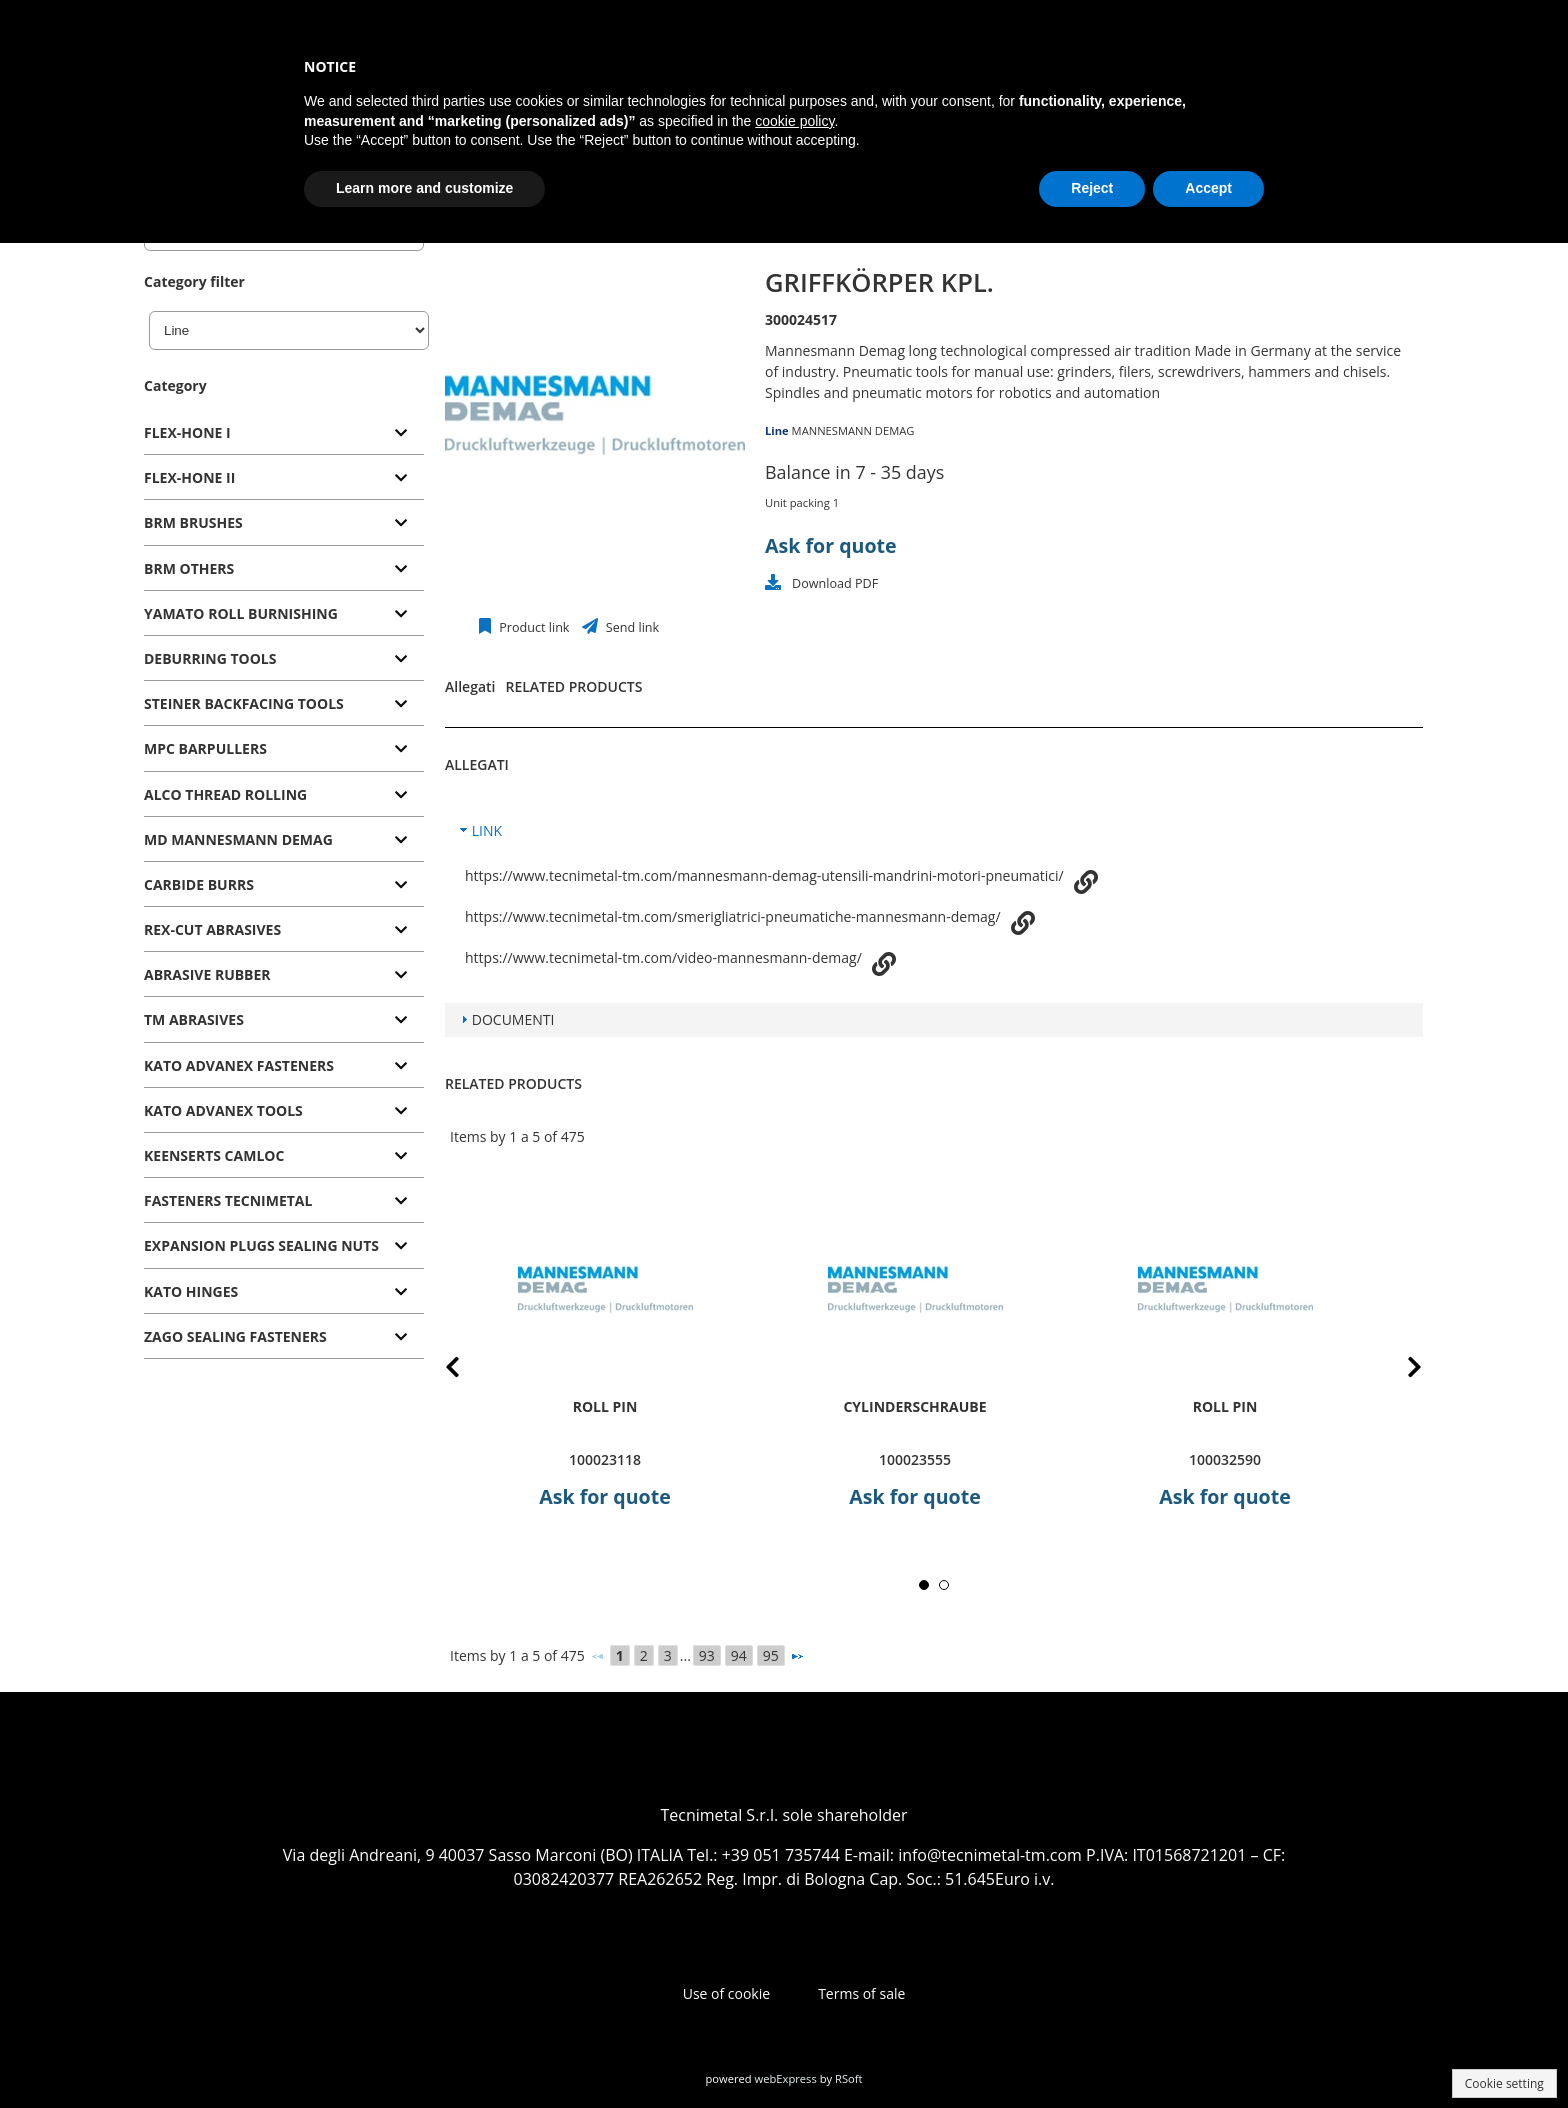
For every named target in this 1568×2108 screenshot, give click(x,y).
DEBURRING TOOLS (210, 658)
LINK (487, 830)
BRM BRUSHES (193, 522)
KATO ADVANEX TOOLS (223, 1110)
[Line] (289, 330)
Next (1399, 1370)
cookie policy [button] (794, 121)
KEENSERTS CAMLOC (214, 1155)
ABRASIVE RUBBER (207, 974)
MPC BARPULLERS (205, 748)
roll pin (605, 1406)
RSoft (849, 2078)
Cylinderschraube (914, 1406)
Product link (533, 627)
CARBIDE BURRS (199, 884)
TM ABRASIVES (194, 1019)
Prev (468, 1370)
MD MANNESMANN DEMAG (238, 839)
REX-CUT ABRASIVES (212, 929)
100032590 (1225, 1459)
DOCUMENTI (513, 1019)
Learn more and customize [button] (424, 188)
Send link (631, 627)
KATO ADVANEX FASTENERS (239, 1065)
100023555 (915, 1459)
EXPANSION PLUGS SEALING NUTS (261, 1245)
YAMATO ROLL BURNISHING (241, 613)
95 (771, 1655)
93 (707, 1655)
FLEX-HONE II (189, 477)
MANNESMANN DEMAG (853, 430)
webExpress (786, 2078)
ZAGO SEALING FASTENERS (235, 1336)
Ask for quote (831, 545)
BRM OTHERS (189, 568)
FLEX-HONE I (187, 432)
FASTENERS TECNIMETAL (228, 1200)
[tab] (284, 433)
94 (739, 1655)
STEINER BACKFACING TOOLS (244, 703)
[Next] (797, 1656)
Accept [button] (1208, 188)
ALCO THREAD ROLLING (225, 794)
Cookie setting (1504, 2083)
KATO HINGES (191, 1291)
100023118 (605, 1459)
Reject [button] (1092, 188)
